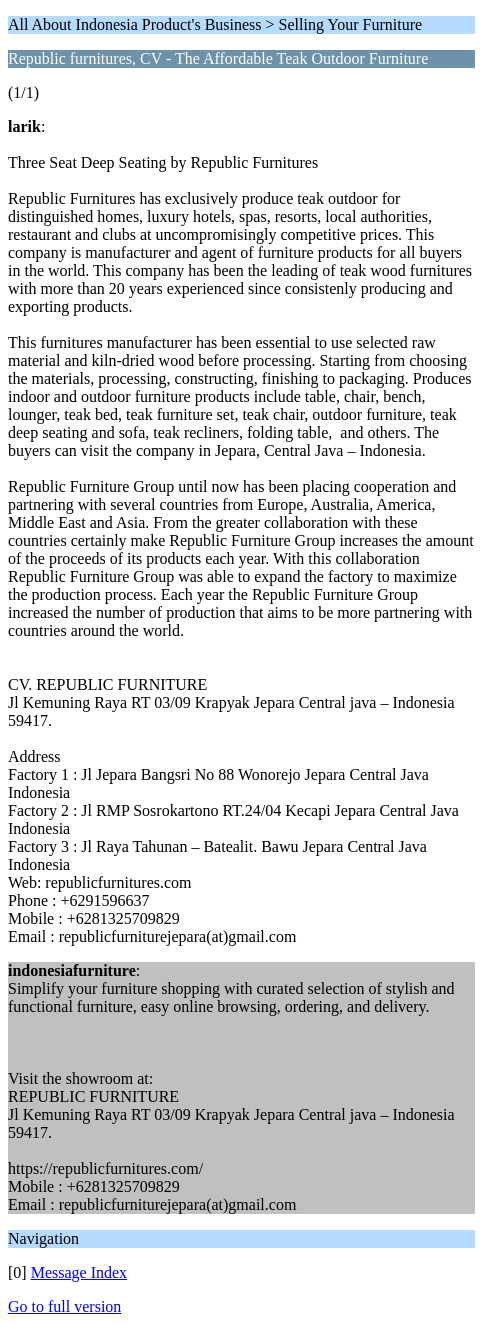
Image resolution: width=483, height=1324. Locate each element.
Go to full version (64, 1306)
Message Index (79, 1272)
